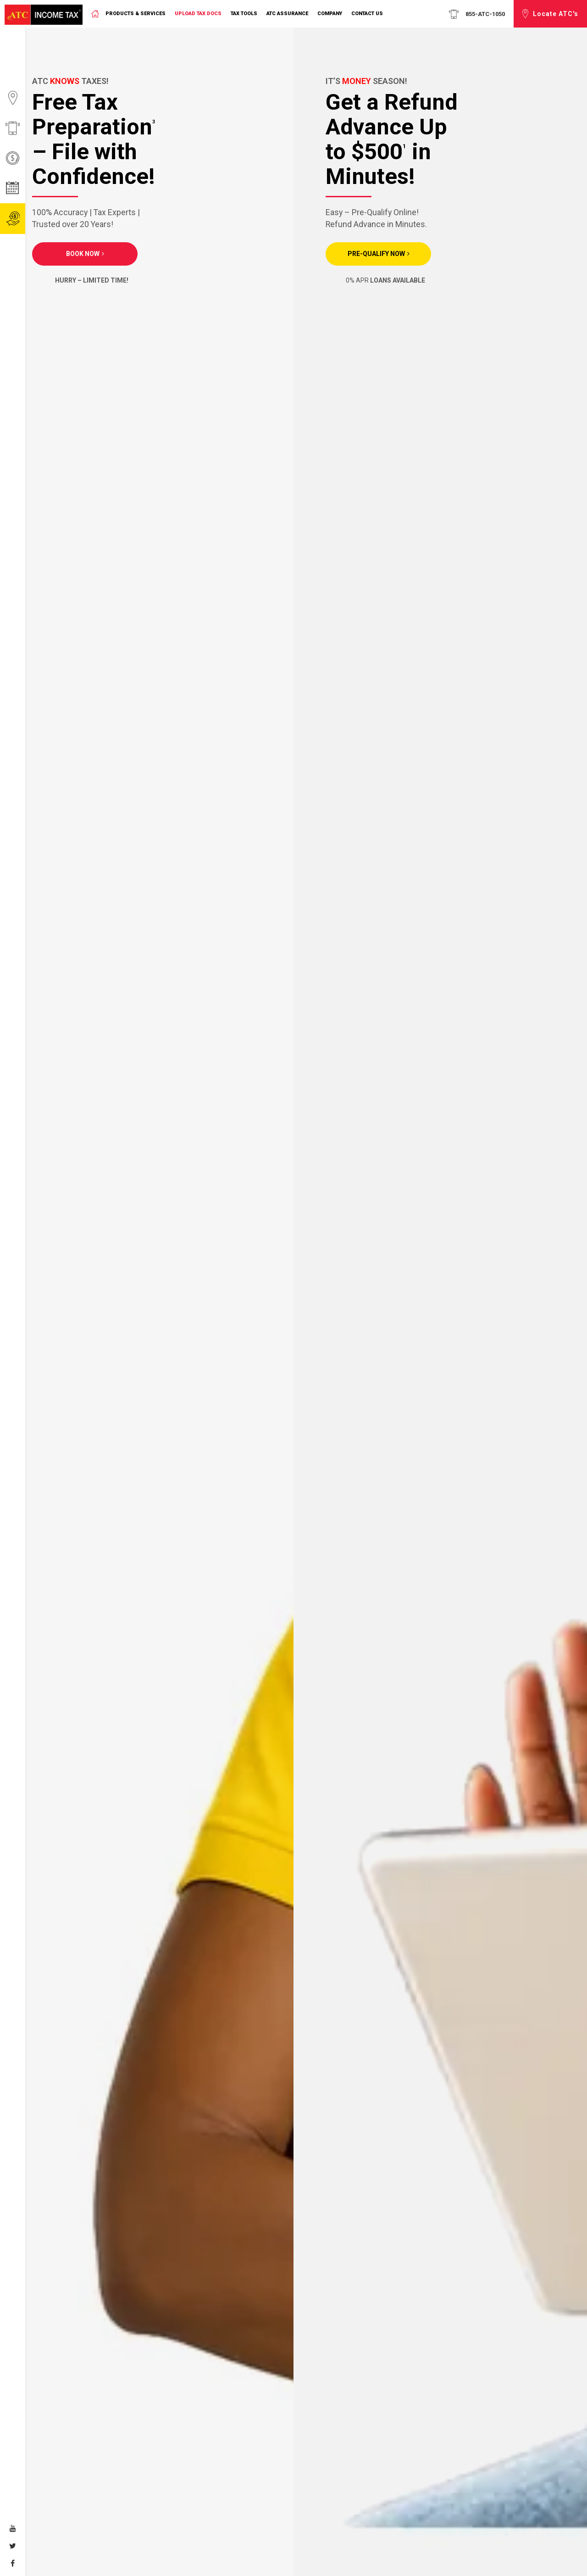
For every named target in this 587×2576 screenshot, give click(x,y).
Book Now (83, 253)
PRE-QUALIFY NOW (376, 253)
